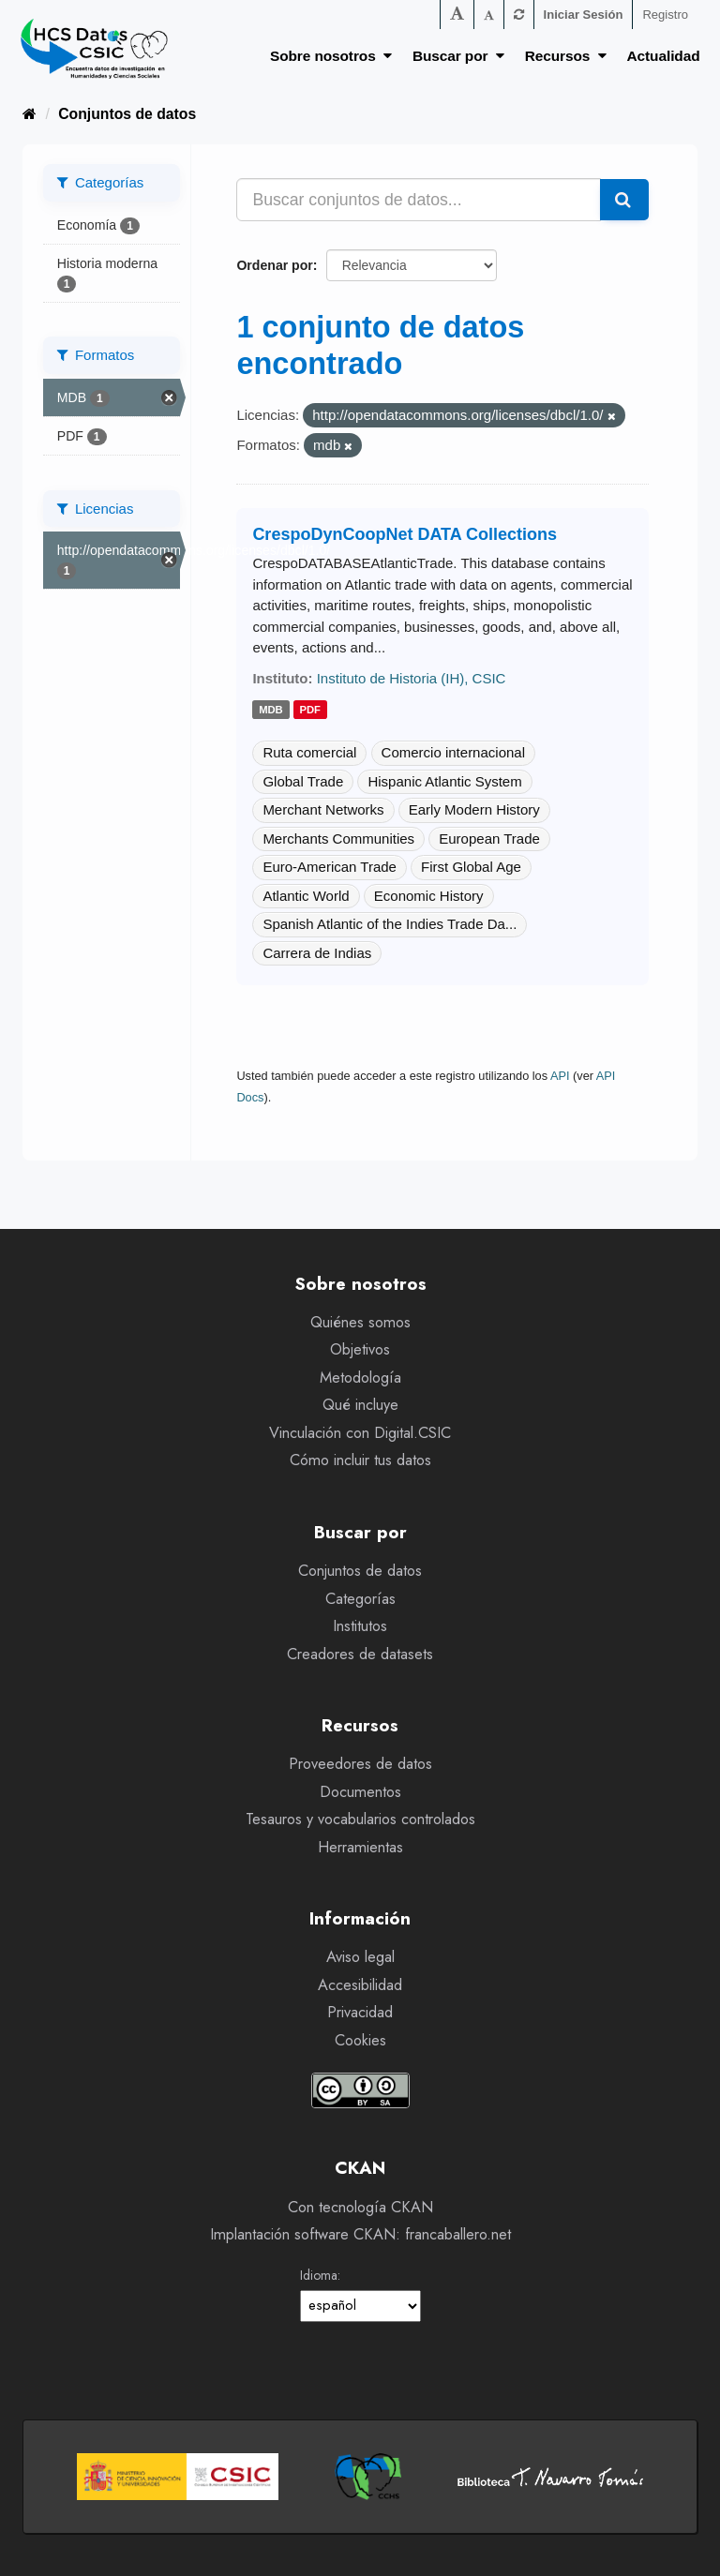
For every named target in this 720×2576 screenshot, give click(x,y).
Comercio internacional (453, 752)
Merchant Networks (322, 809)
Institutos (360, 1626)
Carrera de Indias (316, 953)
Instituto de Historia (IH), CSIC (411, 678)
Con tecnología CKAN (360, 2207)
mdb (271, 709)
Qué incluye (360, 1404)
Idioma (319, 2275)
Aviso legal (360, 1957)
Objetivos (360, 1349)
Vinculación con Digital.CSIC (360, 1433)
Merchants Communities (338, 838)
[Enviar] (624, 199)
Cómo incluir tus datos (360, 1460)
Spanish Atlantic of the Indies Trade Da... (389, 924)
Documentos (360, 1792)
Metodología (360, 1377)
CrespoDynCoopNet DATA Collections (404, 534)
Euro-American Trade (329, 867)
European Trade (489, 838)
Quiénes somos (360, 1322)
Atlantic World (305, 896)
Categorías (360, 1599)
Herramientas (360, 1847)
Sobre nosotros (331, 56)
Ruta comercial (309, 752)
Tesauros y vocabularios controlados (360, 1819)
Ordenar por (274, 265)
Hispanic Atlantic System (444, 781)
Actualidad (663, 56)
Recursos (566, 56)
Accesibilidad (360, 1985)
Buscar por (458, 56)
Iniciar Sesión (583, 14)
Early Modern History (474, 809)
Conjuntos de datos (127, 114)
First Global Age (471, 867)
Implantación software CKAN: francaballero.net (360, 2234)
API (560, 1076)
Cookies (360, 2040)
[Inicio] (29, 114)
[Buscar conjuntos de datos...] (418, 199)
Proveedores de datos (360, 1764)
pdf (310, 709)
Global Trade (302, 781)
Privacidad (360, 2012)
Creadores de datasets (360, 1654)
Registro (665, 14)
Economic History (429, 896)
